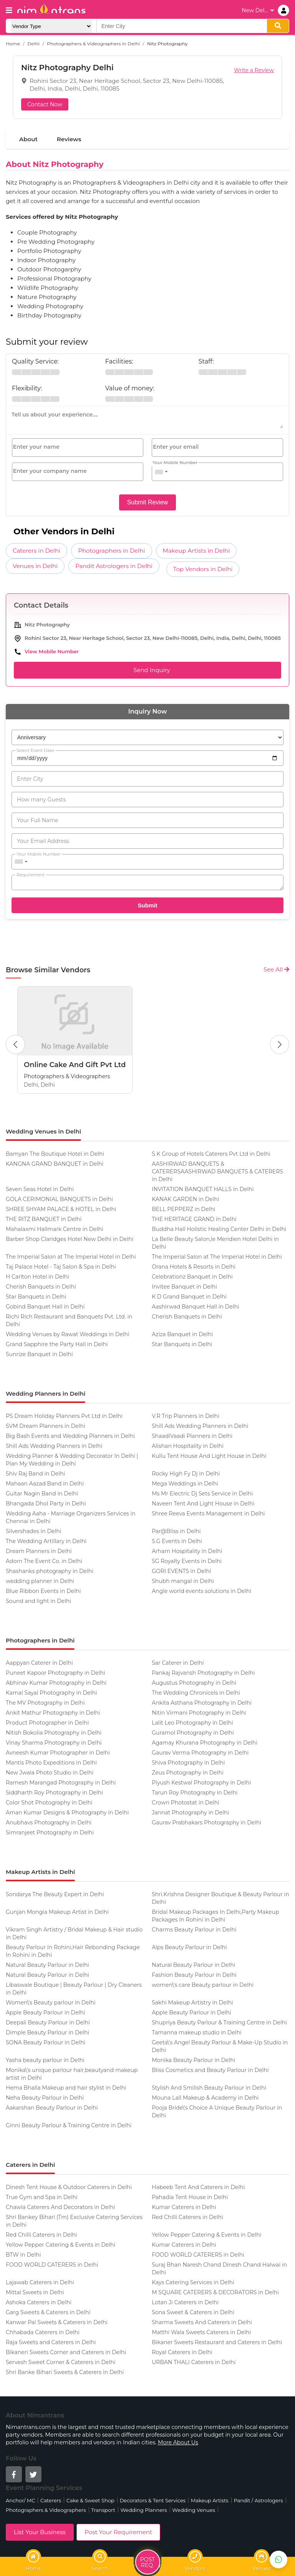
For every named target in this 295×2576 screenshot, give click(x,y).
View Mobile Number (52, 651)
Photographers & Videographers (46, 2510)
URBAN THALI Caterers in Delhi (193, 2362)
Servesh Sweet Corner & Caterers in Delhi (61, 2362)
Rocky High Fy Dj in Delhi (186, 1473)
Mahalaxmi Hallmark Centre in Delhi (54, 1229)
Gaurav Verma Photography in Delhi (200, 1752)
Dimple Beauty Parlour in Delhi (47, 2032)
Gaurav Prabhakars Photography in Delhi (206, 1822)
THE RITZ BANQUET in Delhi (43, 1219)
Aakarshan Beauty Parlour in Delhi (52, 2107)
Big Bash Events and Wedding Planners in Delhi (70, 1436)
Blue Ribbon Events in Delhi (43, 1591)
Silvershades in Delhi (33, 1531)
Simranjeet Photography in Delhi (50, 1832)
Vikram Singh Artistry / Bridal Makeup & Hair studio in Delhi (74, 1933)
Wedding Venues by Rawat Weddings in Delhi (67, 1334)
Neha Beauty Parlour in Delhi (45, 2097)
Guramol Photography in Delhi (193, 1732)
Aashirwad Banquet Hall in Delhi (195, 1306)
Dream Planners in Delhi (39, 1551)
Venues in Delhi (35, 566)
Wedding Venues (193, 2510)
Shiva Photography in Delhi (188, 1762)
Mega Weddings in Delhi (185, 1483)
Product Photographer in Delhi (47, 1722)
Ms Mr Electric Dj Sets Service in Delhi (202, 1493)
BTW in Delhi (23, 2254)
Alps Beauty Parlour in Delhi (189, 1947)
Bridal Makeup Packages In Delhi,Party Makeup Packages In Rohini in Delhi (215, 1915)
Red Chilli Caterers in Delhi (187, 2217)
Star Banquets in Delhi (36, 1296)
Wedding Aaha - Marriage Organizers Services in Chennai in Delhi (71, 1517)
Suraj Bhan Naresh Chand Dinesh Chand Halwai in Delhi (219, 2268)
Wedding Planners (143, 2510)
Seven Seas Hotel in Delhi (40, 1189)
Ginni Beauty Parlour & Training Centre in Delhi (68, 2125)
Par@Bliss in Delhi (176, 1531)
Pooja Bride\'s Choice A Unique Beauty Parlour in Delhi (217, 2111)
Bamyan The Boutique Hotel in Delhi (55, 1153)
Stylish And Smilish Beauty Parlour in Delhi (209, 2087)
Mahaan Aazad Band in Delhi (45, 1483)
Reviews (69, 139)
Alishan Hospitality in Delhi (188, 1445)
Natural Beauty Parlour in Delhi (47, 1964)
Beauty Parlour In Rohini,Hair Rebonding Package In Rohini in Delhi (73, 1951)
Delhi (33, 43)
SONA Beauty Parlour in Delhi (45, 2042)
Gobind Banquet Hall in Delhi (45, 1306)
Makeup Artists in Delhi (196, 550)
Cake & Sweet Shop (90, 2500)
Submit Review (147, 502)
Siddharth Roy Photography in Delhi (54, 1792)
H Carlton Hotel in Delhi (37, 1276)
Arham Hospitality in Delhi (187, 1551)
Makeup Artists (210, 2500)
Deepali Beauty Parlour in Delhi (48, 2022)
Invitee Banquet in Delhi (184, 1286)
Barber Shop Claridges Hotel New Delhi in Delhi (70, 1239)
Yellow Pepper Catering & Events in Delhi (206, 2234)
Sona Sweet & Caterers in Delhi (193, 2312)
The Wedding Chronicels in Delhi (196, 1692)
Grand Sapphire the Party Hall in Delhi (57, 1344)
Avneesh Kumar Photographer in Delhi (58, 1752)
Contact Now (44, 104)
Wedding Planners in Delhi (45, 1393)
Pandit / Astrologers (258, 2500)
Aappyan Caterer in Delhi (39, 1662)
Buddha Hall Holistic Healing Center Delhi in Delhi (219, 1229)
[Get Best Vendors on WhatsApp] (278, 2559)
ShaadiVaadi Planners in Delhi (192, 1436)
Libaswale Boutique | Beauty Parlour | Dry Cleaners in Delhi (74, 1988)
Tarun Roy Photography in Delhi (194, 1792)
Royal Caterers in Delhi (182, 2352)
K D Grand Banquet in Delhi (189, 1296)
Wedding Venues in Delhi (43, 1131)
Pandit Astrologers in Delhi (113, 566)
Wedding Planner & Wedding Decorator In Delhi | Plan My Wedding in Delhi (72, 1459)
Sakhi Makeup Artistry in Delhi (192, 2002)
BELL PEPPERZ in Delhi (183, 1209)
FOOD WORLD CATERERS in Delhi (198, 2254)
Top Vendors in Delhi (203, 569)
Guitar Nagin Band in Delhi (42, 1493)
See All (276, 969)
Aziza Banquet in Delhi (182, 1334)
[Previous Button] (15, 1044)
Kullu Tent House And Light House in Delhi (209, 1455)
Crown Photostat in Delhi (185, 1802)
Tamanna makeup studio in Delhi (197, 2032)
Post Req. (147, 2563)
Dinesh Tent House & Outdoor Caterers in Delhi (69, 2187)
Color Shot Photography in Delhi (49, 1802)
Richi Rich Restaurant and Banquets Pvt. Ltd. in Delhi (69, 1320)
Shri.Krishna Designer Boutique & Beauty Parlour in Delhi (220, 1898)
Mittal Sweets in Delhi (35, 2292)
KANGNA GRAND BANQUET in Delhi (54, 1163)
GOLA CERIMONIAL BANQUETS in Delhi (59, 1199)
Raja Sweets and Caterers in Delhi (51, 2342)
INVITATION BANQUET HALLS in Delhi (203, 1189)
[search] (278, 26)
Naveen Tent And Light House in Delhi (203, 1503)
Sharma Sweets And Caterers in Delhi (202, 2322)
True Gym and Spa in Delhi (42, 2197)
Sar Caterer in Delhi (178, 1662)
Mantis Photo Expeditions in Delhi (51, 1762)
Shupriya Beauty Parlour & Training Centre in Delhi (219, 2022)
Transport (103, 2510)
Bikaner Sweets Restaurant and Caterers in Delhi (217, 2342)
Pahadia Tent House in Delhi (190, 2197)
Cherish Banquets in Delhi (41, 1286)
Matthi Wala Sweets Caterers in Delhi (201, 2332)
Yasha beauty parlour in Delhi (45, 2060)
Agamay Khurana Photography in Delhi (204, 1742)
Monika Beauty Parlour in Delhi (193, 2060)
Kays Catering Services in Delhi (193, 2282)
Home (13, 43)
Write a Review (254, 70)
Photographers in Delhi (111, 550)
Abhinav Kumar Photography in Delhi (56, 1682)
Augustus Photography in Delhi (194, 1682)
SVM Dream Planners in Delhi (45, 1426)
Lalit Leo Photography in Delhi (192, 1722)
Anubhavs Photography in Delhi (48, 1822)
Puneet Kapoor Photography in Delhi (55, 1672)
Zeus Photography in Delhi (188, 1772)
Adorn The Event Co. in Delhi (44, 1561)
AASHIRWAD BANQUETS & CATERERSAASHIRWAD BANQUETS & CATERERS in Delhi (217, 1171)
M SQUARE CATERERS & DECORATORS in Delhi (215, 2292)
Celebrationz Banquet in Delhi (192, 1276)
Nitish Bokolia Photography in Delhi (53, 1732)
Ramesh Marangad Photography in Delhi (61, 1782)
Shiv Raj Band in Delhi (35, 1473)
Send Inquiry (147, 670)
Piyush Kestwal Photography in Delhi (201, 1782)
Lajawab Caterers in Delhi (40, 2282)
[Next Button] (279, 1044)
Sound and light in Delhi (38, 1601)
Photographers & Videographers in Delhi (93, 43)
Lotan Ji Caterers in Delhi (185, 2302)
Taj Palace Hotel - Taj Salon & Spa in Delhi (61, 1266)
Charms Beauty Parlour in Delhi (194, 1929)
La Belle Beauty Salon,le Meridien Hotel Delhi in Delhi (215, 1243)
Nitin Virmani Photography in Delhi (199, 1712)
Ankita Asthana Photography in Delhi (202, 1702)
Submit (147, 905)
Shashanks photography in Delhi (49, 1571)
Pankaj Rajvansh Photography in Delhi (203, 1672)
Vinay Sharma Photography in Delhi (54, 1742)
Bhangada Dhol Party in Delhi (46, 1503)
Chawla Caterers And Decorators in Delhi (60, 2207)
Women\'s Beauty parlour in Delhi (51, 2002)
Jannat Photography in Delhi (190, 1812)
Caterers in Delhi (36, 550)
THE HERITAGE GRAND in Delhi (194, 1219)
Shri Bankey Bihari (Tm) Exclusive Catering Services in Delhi (74, 2221)
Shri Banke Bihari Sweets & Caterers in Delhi (65, 2372)
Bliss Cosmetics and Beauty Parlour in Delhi (210, 2070)
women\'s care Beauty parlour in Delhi (203, 1984)
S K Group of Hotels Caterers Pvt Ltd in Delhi (211, 1153)
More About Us (178, 2442)
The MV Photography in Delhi (45, 1702)
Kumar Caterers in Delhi (184, 2207)
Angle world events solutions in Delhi (201, 1591)
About (28, 139)
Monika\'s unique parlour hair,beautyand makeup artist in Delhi (72, 2074)
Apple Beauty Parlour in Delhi (45, 2012)
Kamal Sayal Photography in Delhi (51, 1692)
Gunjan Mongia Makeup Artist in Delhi (57, 1911)
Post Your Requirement (118, 2532)
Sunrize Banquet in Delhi (39, 1354)
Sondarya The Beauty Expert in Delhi (55, 1894)
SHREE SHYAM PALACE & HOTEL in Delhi (61, 1209)
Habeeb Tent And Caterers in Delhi (198, 2187)
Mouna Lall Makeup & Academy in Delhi (205, 2097)
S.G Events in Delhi (177, 1541)
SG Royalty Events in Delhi (187, 1561)
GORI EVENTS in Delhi (181, 1571)
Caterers (50, 2500)
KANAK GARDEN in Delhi (185, 1199)
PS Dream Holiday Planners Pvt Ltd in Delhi (64, 1416)
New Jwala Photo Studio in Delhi (49, 1772)
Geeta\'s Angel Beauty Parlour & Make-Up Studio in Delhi (220, 2046)
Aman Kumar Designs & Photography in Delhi (67, 1812)
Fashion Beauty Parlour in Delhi (194, 1974)
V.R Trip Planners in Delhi (185, 1416)
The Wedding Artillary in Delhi (46, 1541)
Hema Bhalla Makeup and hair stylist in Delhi (66, 2087)
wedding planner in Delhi (40, 1581)
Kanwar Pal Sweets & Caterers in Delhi (57, 2322)
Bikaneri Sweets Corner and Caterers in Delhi (66, 2352)
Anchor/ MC (20, 2500)
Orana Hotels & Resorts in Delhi (193, 1266)
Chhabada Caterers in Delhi (43, 2332)
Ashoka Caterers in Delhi (38, 2302)
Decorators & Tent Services (152, 2500)
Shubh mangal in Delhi (183, 1581)
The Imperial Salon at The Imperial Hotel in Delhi (71, 1256)
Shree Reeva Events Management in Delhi (208, 1513)
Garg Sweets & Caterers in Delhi (48, 2312)
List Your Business (40, 2532)
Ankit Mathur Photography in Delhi (53, 1712)
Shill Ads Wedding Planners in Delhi (200, 1426)
